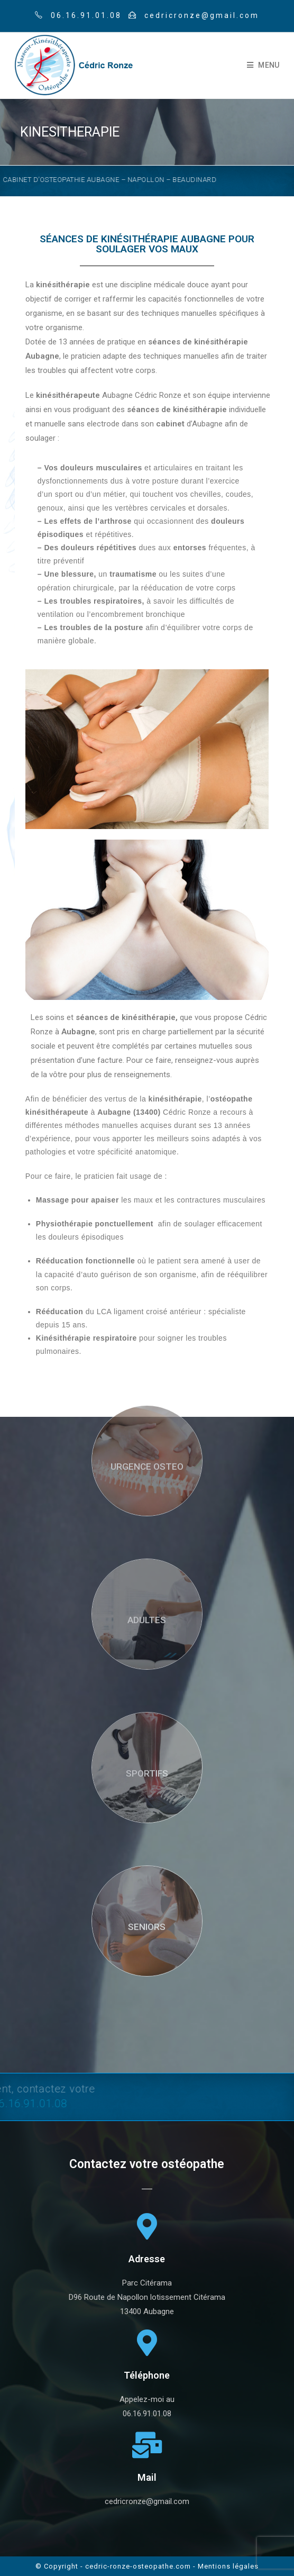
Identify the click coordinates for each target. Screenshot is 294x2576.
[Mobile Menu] (263, 65)
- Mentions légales (226, 2566)
